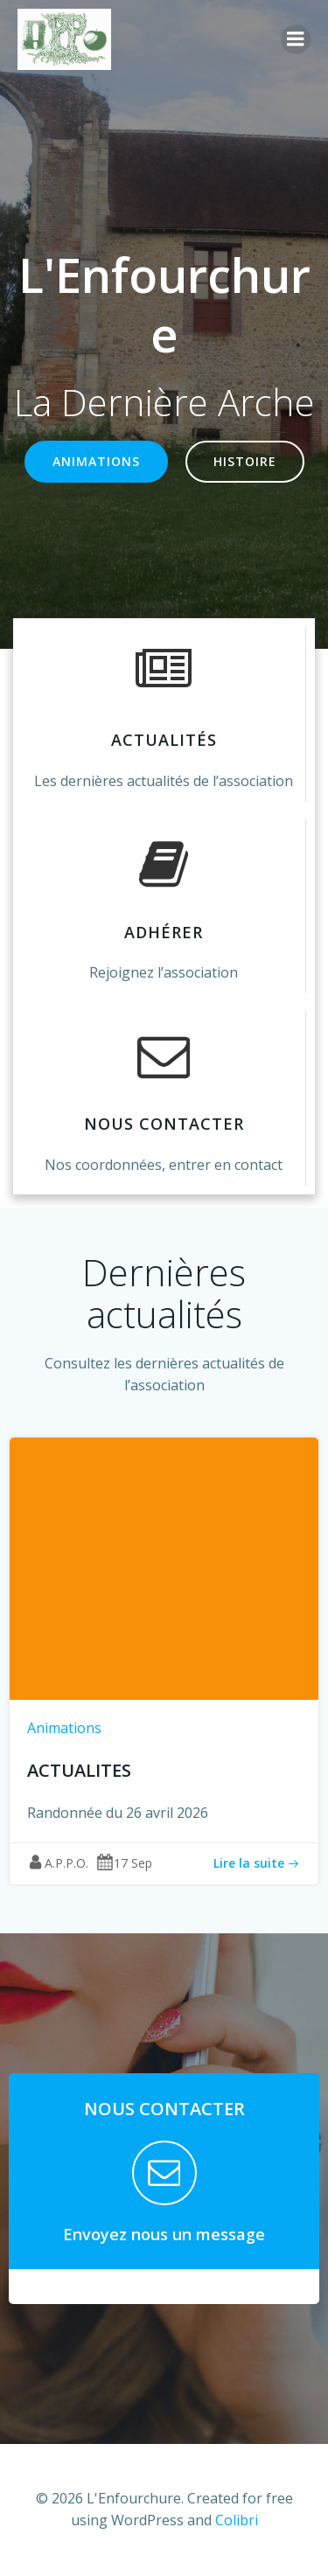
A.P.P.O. (57, 1863)
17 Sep (124, 1863)
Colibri (236, 2520)
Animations (64, 1727)
